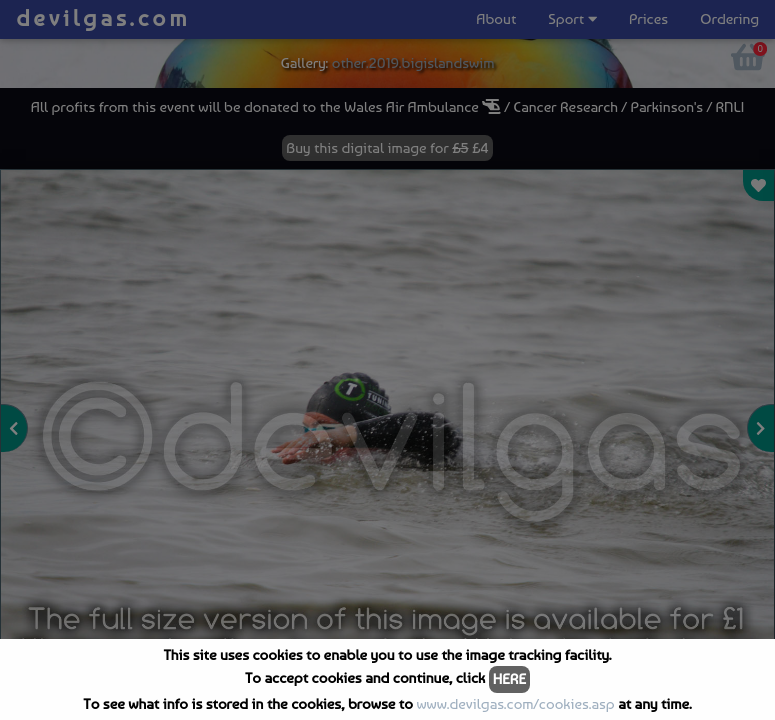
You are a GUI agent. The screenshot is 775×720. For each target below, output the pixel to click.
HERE (509, 679)
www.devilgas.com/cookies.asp (515, 704)
